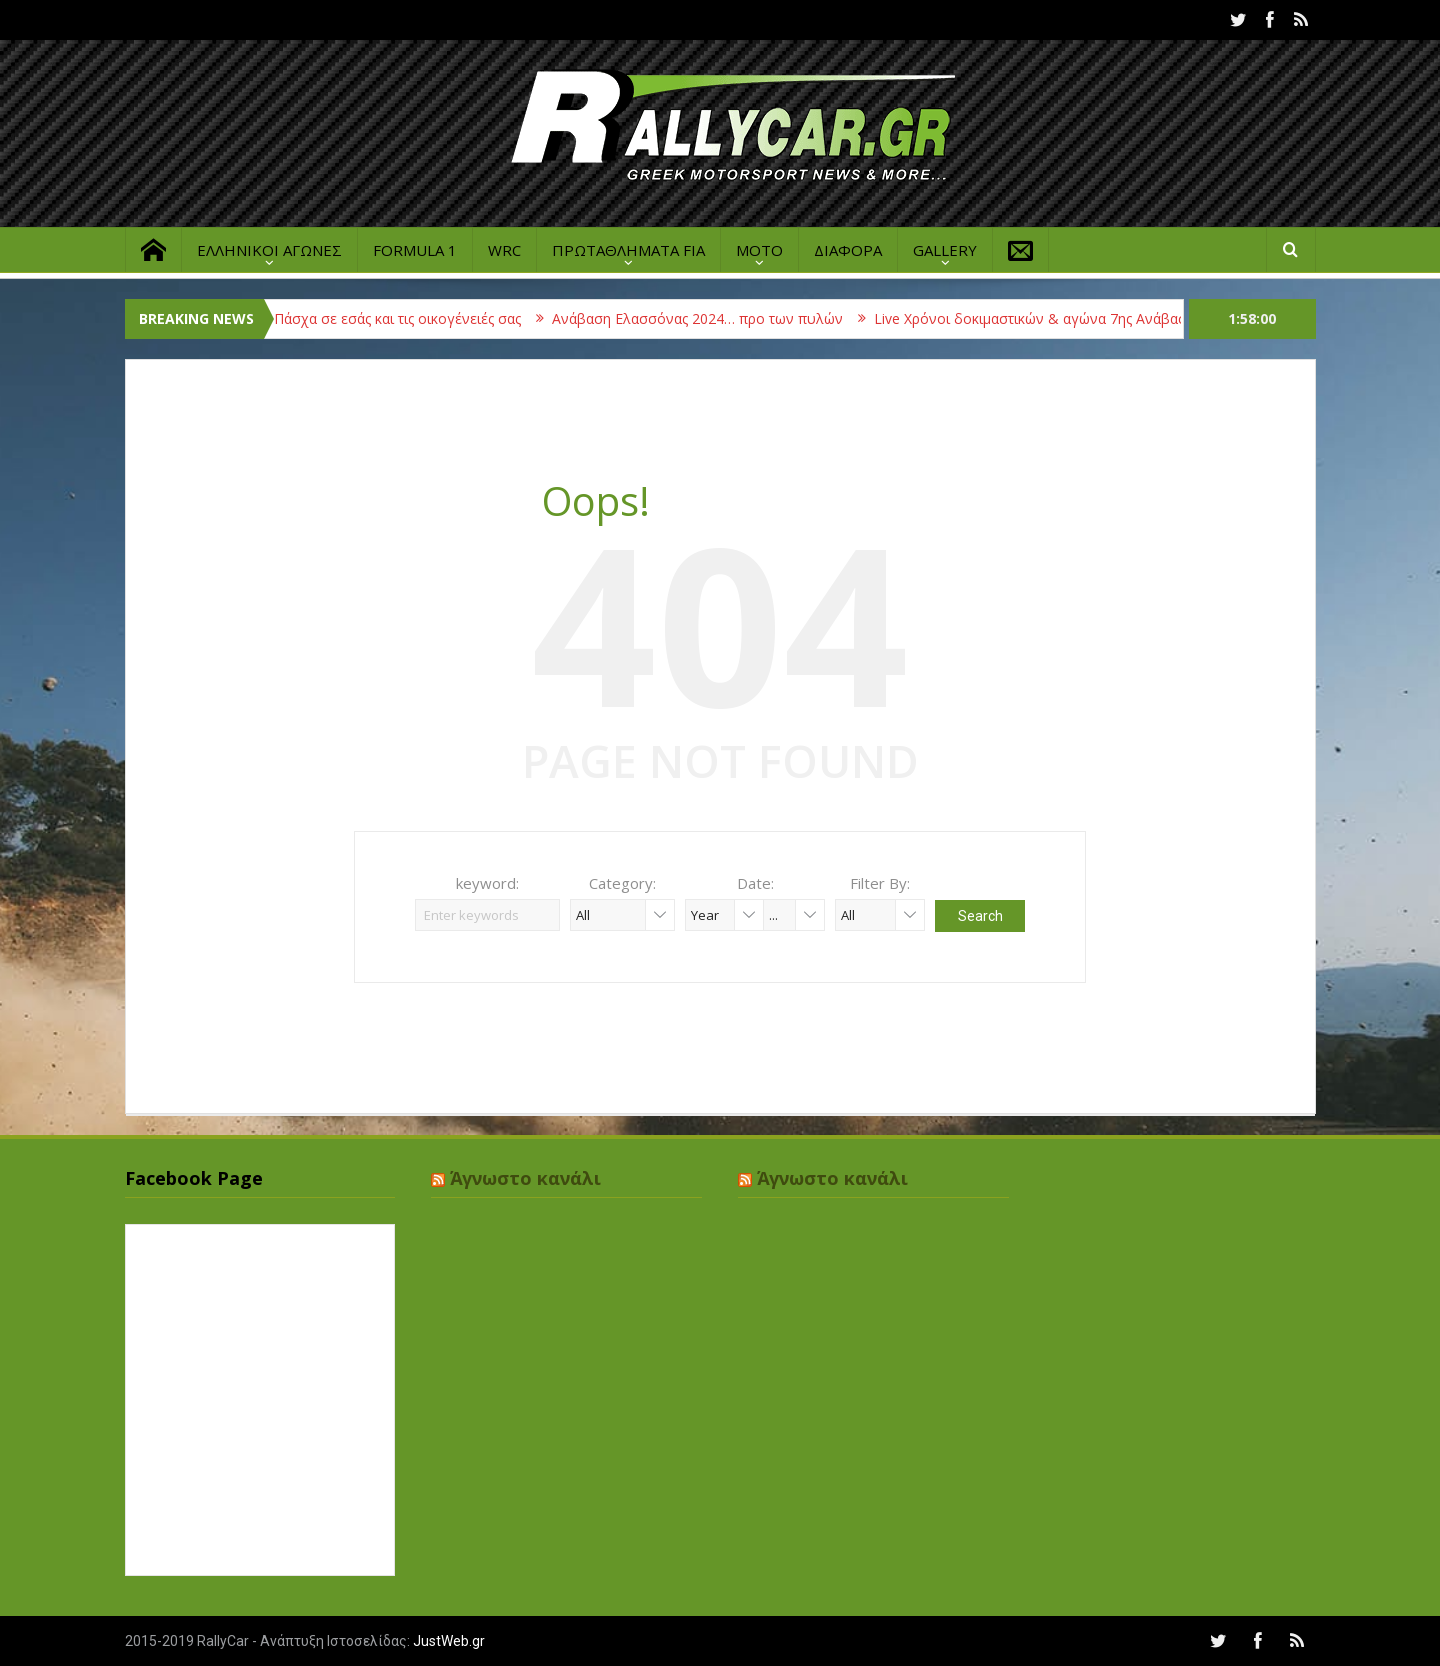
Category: (622, 883)
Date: (755, 883)
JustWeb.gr (449, 1641)
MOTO (759, 250)
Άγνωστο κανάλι (525, 1178)
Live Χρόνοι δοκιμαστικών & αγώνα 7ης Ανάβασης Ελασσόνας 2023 (1105, 318)
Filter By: (880, 883)
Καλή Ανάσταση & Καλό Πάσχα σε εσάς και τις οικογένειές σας (329, 318)
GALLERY (945, 250)
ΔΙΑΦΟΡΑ (848, 250)
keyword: (487, 883)
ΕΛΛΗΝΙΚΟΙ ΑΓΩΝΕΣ (269, 250)
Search (980, 916)
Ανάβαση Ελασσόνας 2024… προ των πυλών (708, 318)
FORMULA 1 (415, 250)
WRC (504, 250)
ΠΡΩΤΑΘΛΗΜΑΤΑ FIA (628, 250)
